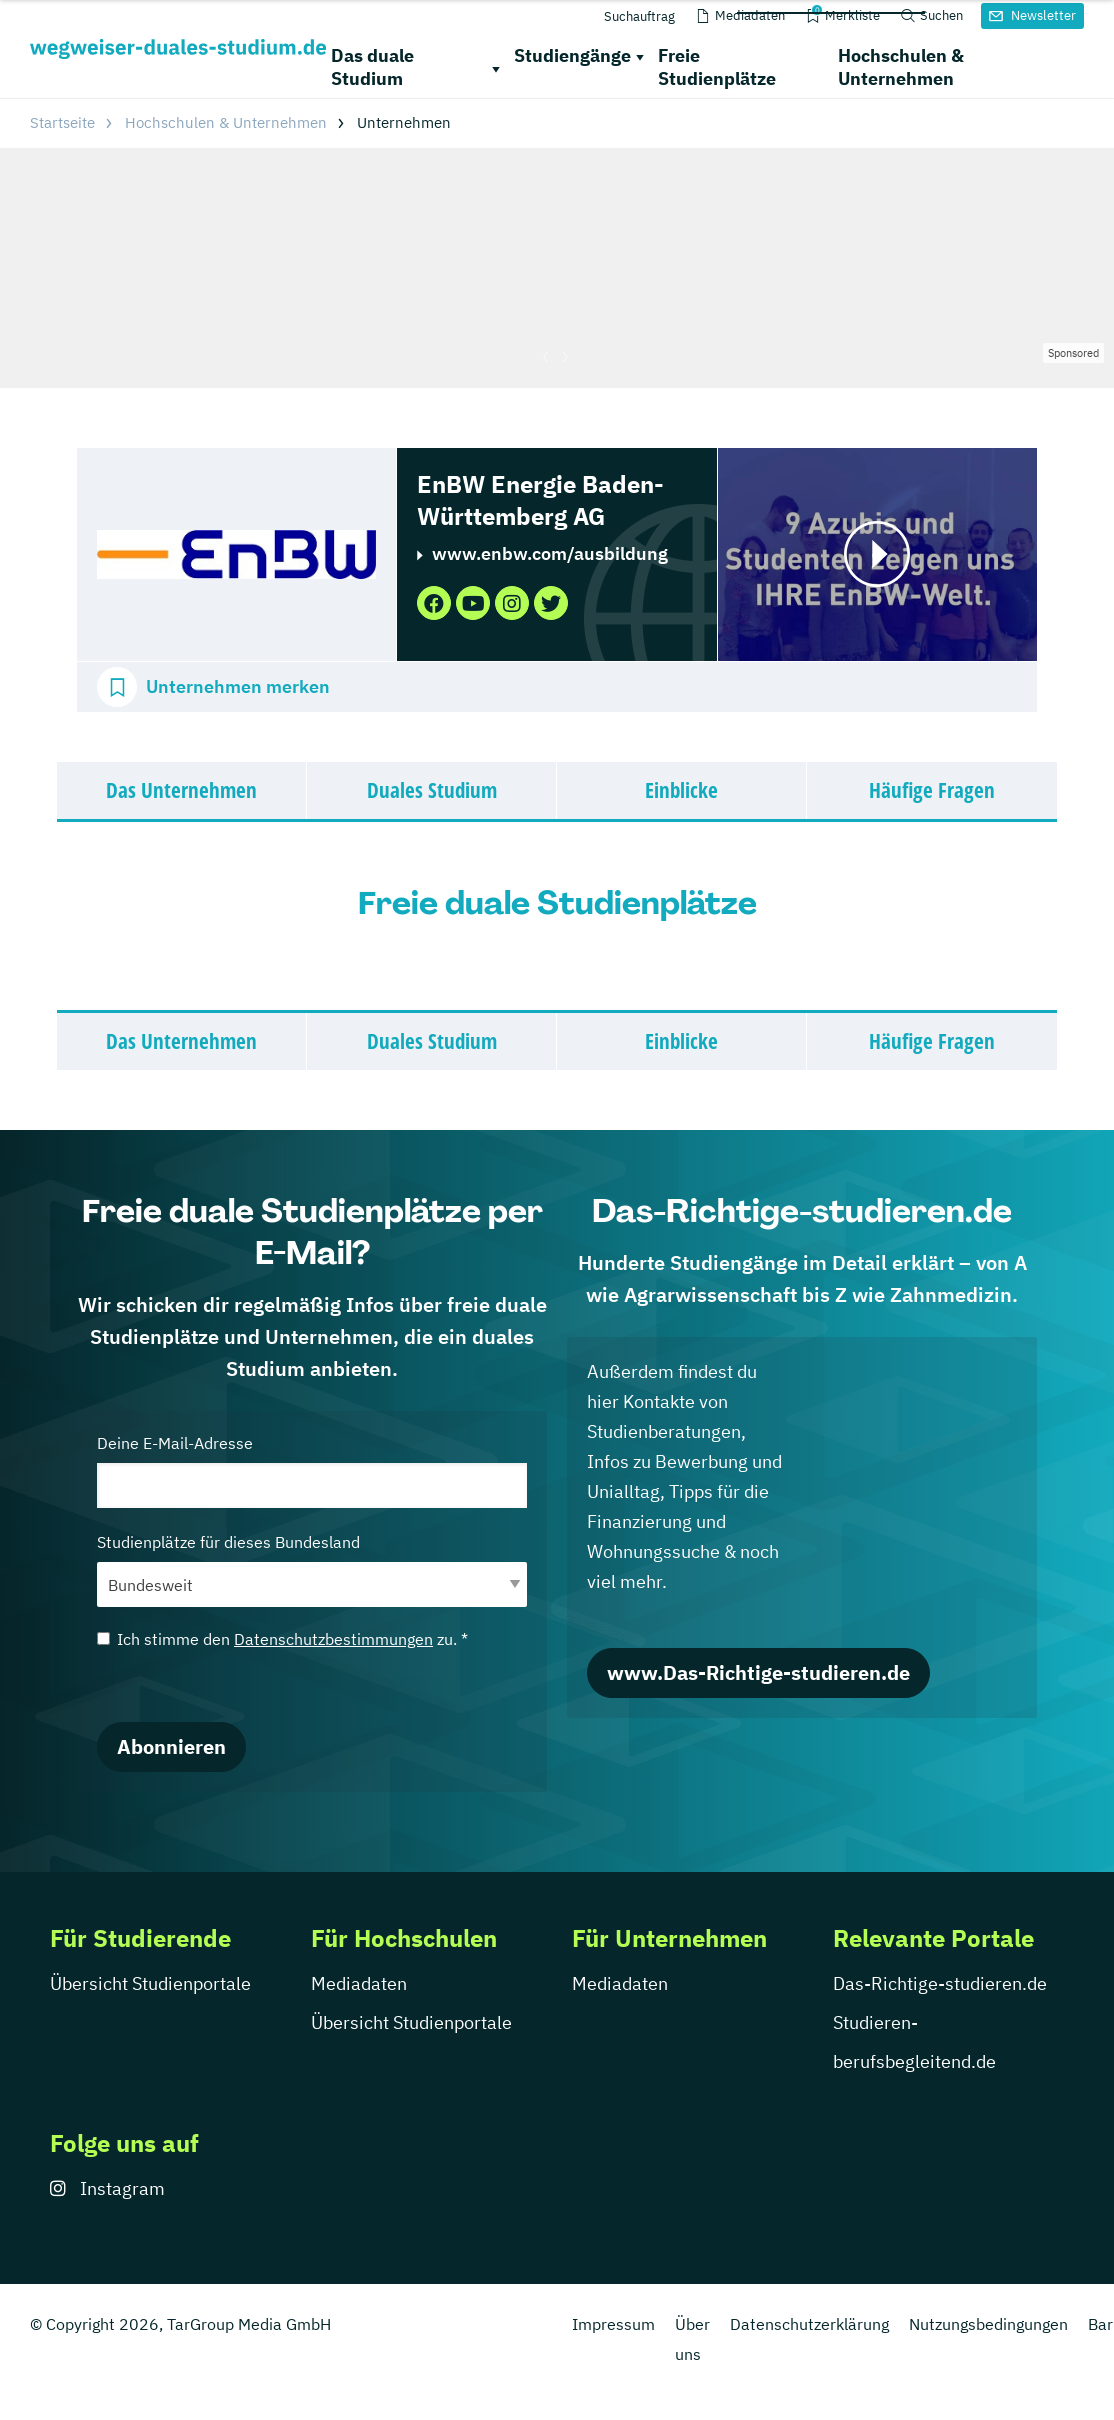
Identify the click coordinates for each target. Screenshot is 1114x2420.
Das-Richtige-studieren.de (940, 1983)
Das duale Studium (372, 67)
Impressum (613, 2324)
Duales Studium (432, 790)
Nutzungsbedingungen (988, 2324)
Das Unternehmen (181, 790)
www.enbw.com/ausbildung (550, 553)
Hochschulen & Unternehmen (901, 67)
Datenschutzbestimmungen (333, 1639)
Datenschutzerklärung (809, 2324)
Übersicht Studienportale (150, 1983)
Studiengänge (572, 55)
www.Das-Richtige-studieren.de (758, 1672)
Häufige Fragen (932, 790)
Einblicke (681, 790)
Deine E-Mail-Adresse (312, 1470)
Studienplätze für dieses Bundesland (312, 1569)
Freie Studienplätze (717, 67)
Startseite (62, 122)
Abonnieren (171, 1746)
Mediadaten (359, 1983)
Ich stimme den (282, 1639)
